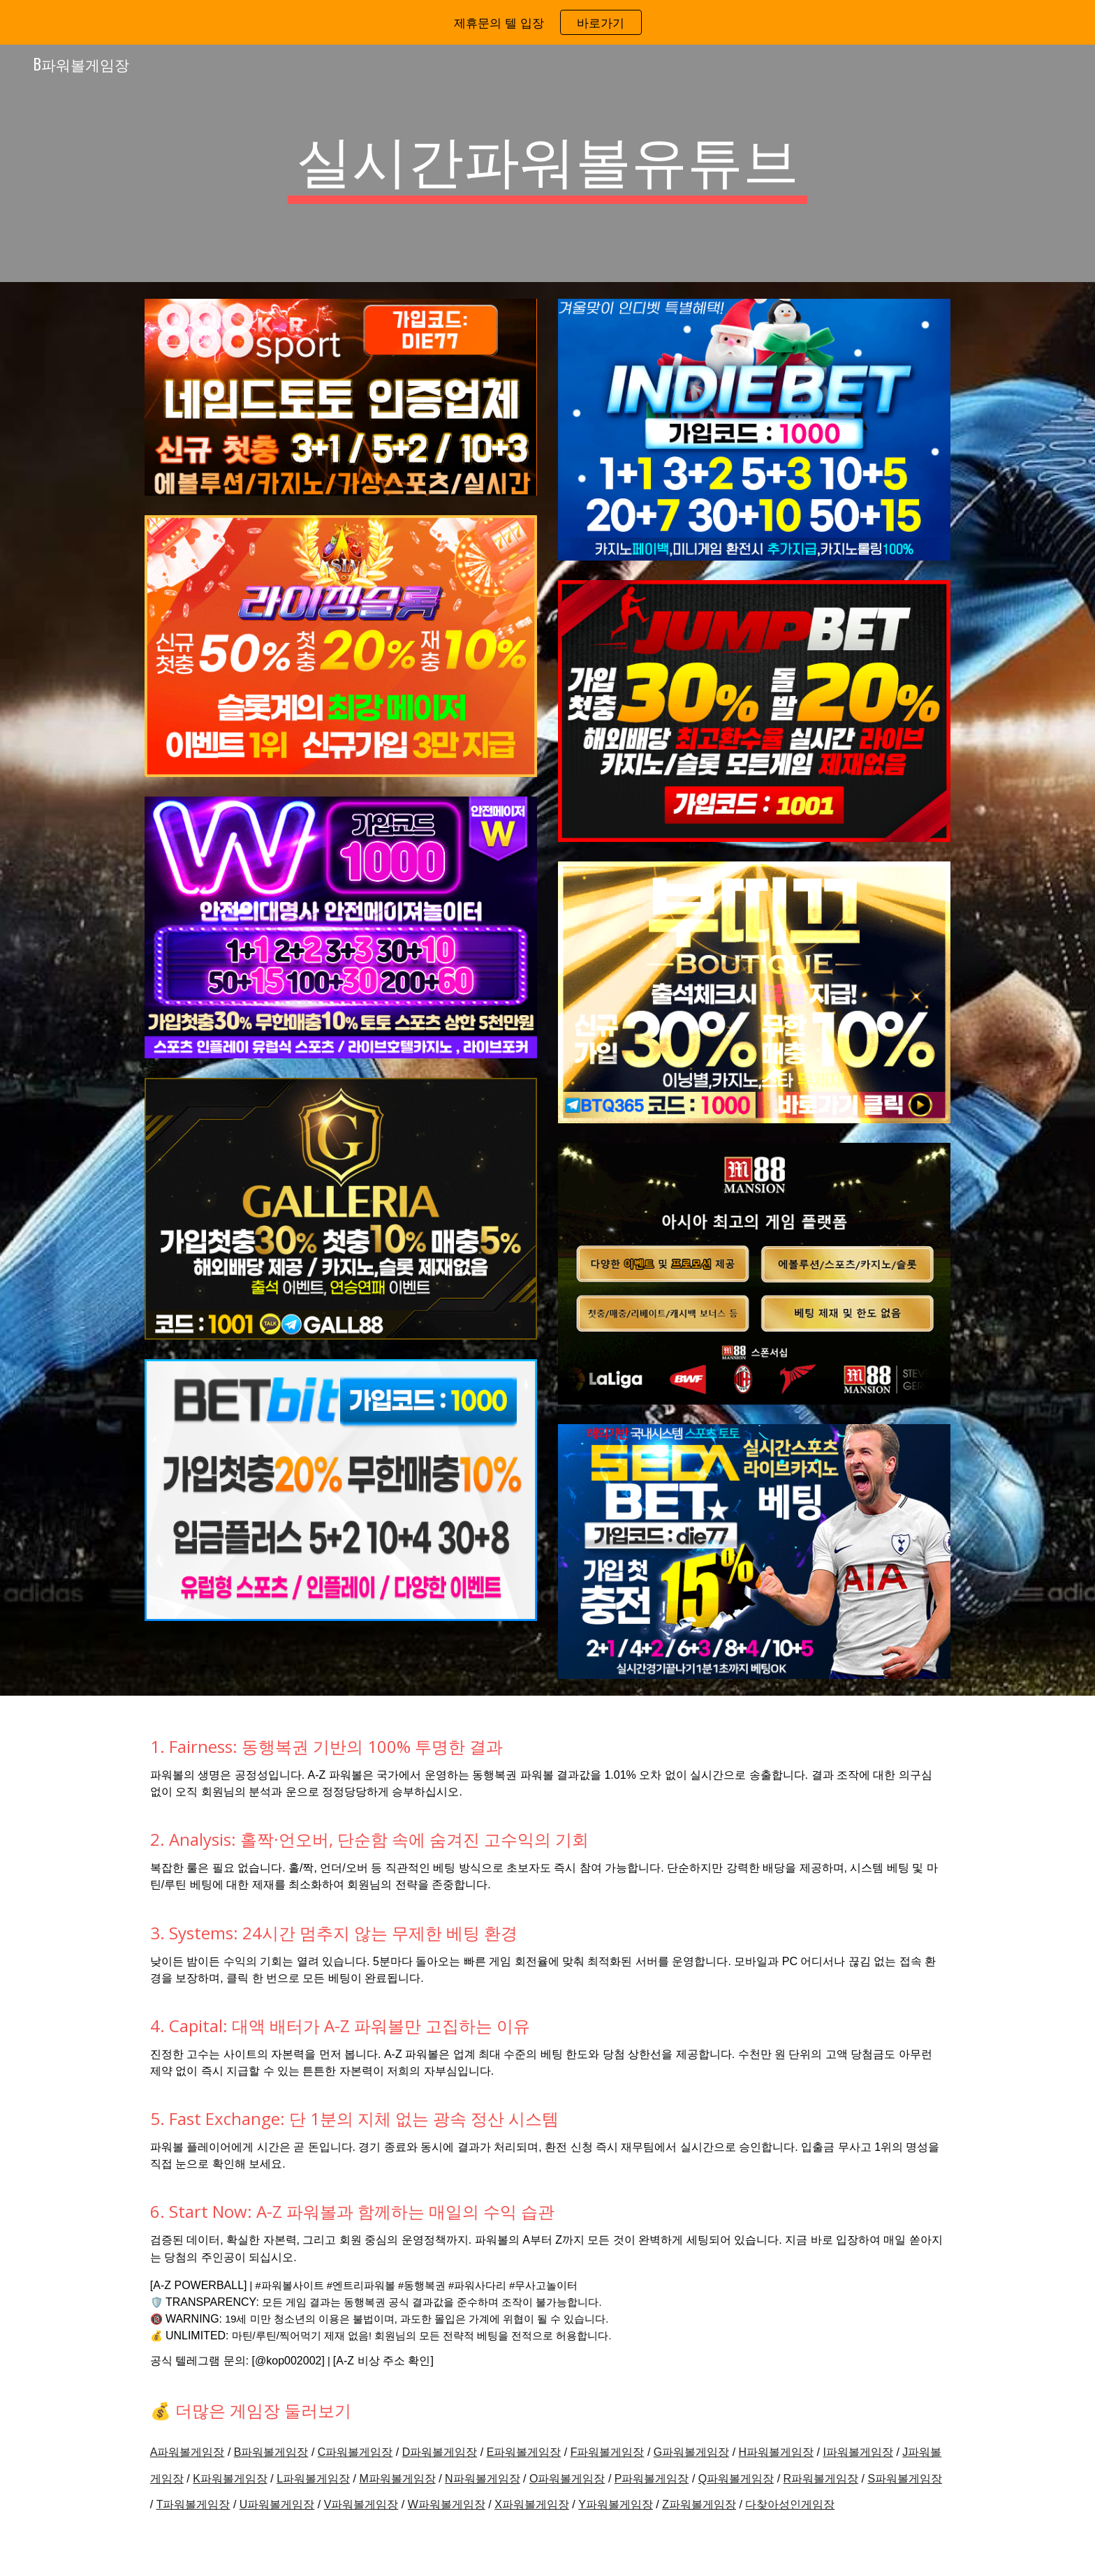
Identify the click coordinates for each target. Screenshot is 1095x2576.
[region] (547, 22)
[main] (547, 163)
